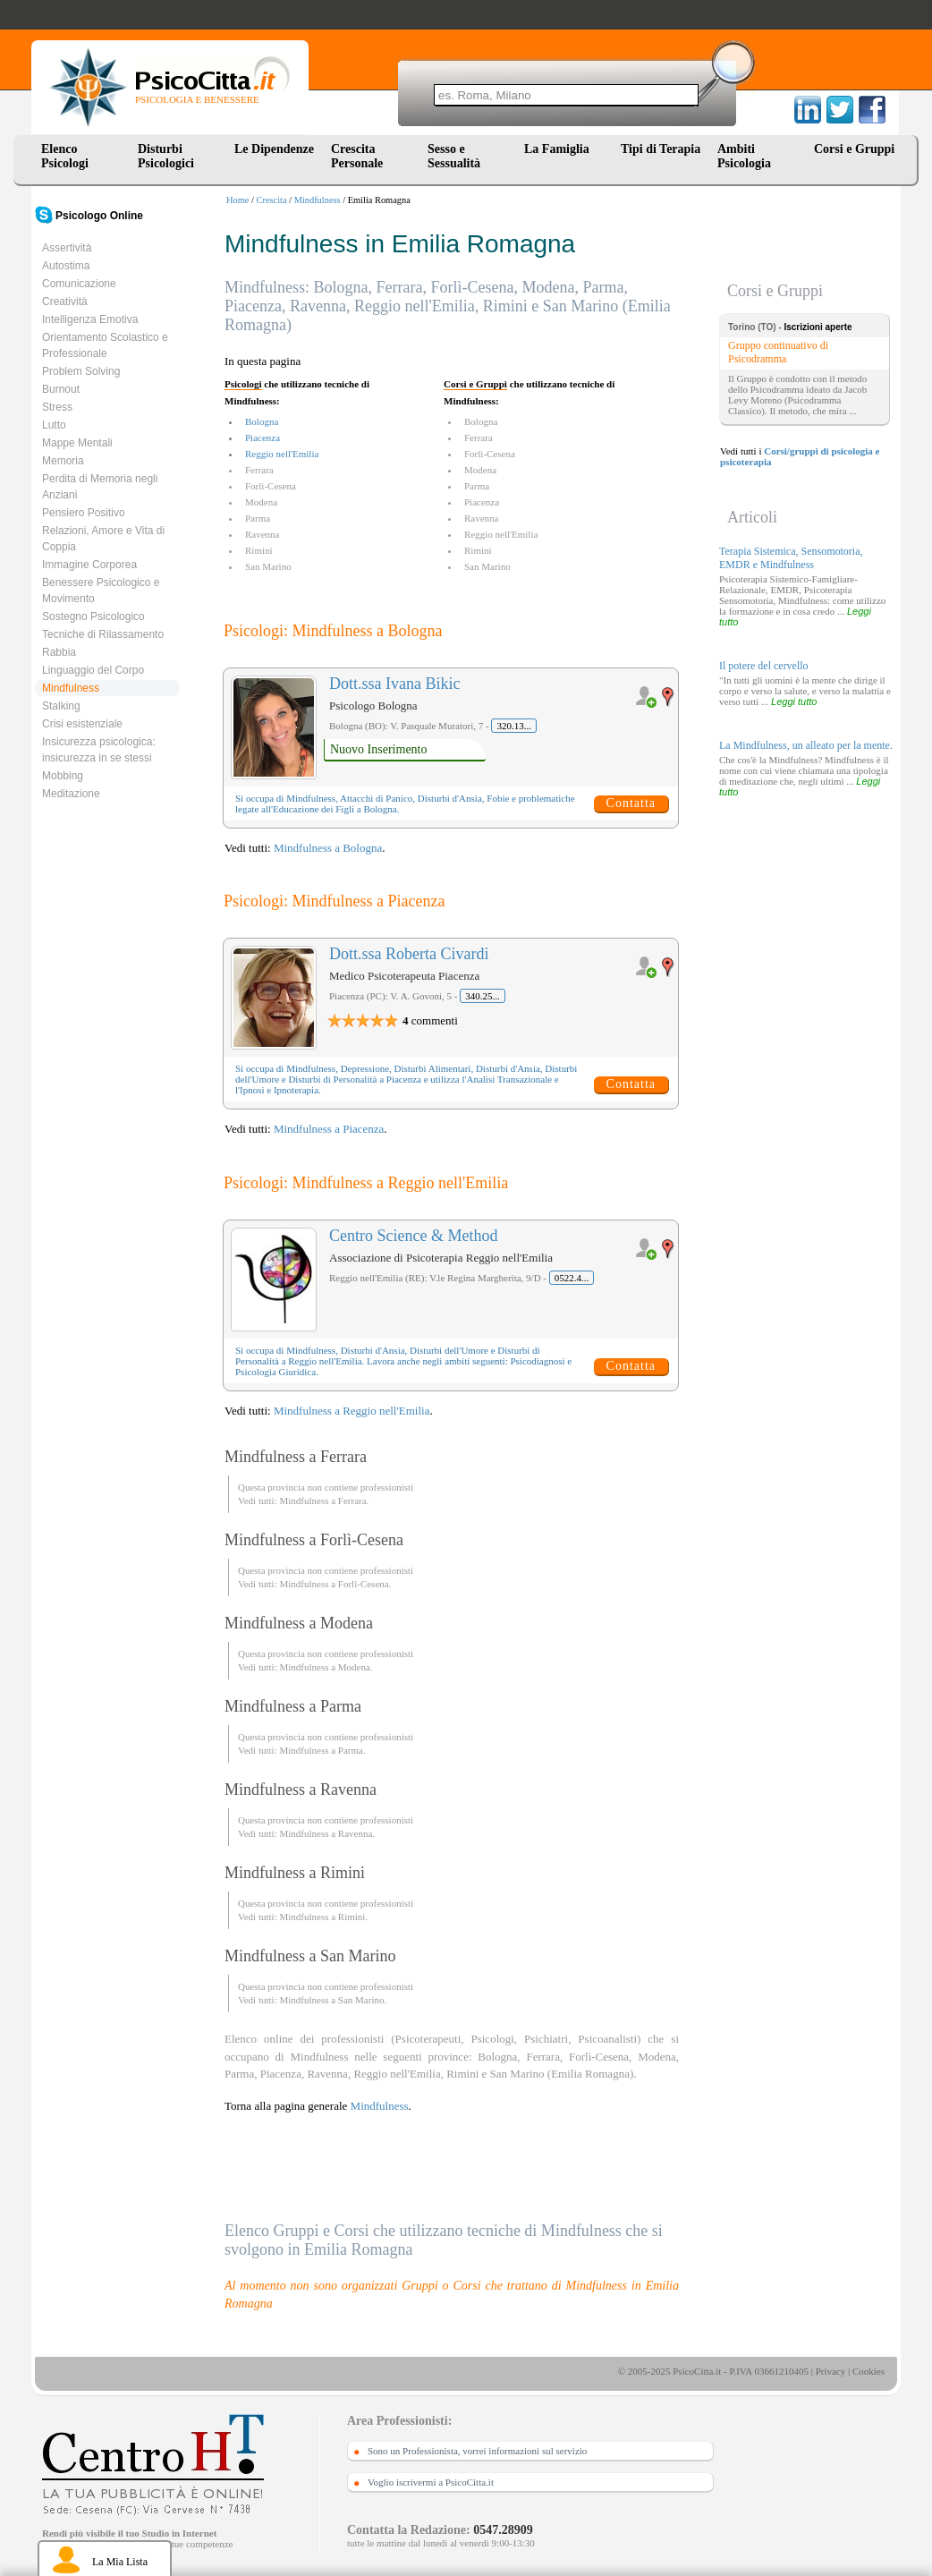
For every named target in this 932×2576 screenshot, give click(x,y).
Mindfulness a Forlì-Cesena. (335, 1583)
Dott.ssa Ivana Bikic (394, 684)
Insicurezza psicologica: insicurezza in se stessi (99, 749)
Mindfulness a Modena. (325, 1667)
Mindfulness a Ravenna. (327, 1833)
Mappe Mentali (77, 443)
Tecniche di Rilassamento (103, 634)
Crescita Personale (357, 156)
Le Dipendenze (274, 149)
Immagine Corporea (89, 564)
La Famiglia (560, 149)
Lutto (54, 425)
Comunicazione (79, 283)
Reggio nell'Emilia (281, 453)
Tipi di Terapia (660, 149)
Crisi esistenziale (82, 724)
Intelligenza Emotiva (90, 319)
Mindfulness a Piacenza (329, 1128)
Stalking (61, 706)
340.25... (482, 995)
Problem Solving (81, 371)
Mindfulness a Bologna (328, 847)
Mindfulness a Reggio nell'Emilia (352, 1410)
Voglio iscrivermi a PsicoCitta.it (431, 2482)
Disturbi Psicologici (166, 156)
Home (237, 200)
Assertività (66, 248)
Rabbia (59, 652)
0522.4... (572, 1277)
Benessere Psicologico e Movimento (100, 590)
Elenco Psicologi (65, 156)
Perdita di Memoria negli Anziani (99, 486)
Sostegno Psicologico (93, 616)
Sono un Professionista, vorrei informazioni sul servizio (477, 2450)
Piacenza (262, 437)
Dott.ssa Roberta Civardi (408, 954)
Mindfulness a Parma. (322, 1750)
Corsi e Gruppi (854, 149)
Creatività (65, 301)
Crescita (272, 200)
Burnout (61, 389)
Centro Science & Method (413, 1236)
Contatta (631, 803)
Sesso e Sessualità (454, 156)
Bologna (261, 421)
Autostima (65, 265)
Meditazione (71, 793)
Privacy (831, 2371)
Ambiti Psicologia (744, 156)
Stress (57, 407)
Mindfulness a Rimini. (323, 1916)
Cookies (868, 2371)
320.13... (513, 725)
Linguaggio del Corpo (93, 670)
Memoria (63, 461)
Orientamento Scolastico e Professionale (105, 345)
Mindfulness (317, 200)
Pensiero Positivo (83, 512)
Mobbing (62, 775)
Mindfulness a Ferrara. (324, 1500)
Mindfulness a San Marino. (332, 1999)
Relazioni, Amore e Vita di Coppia (103, 538)
